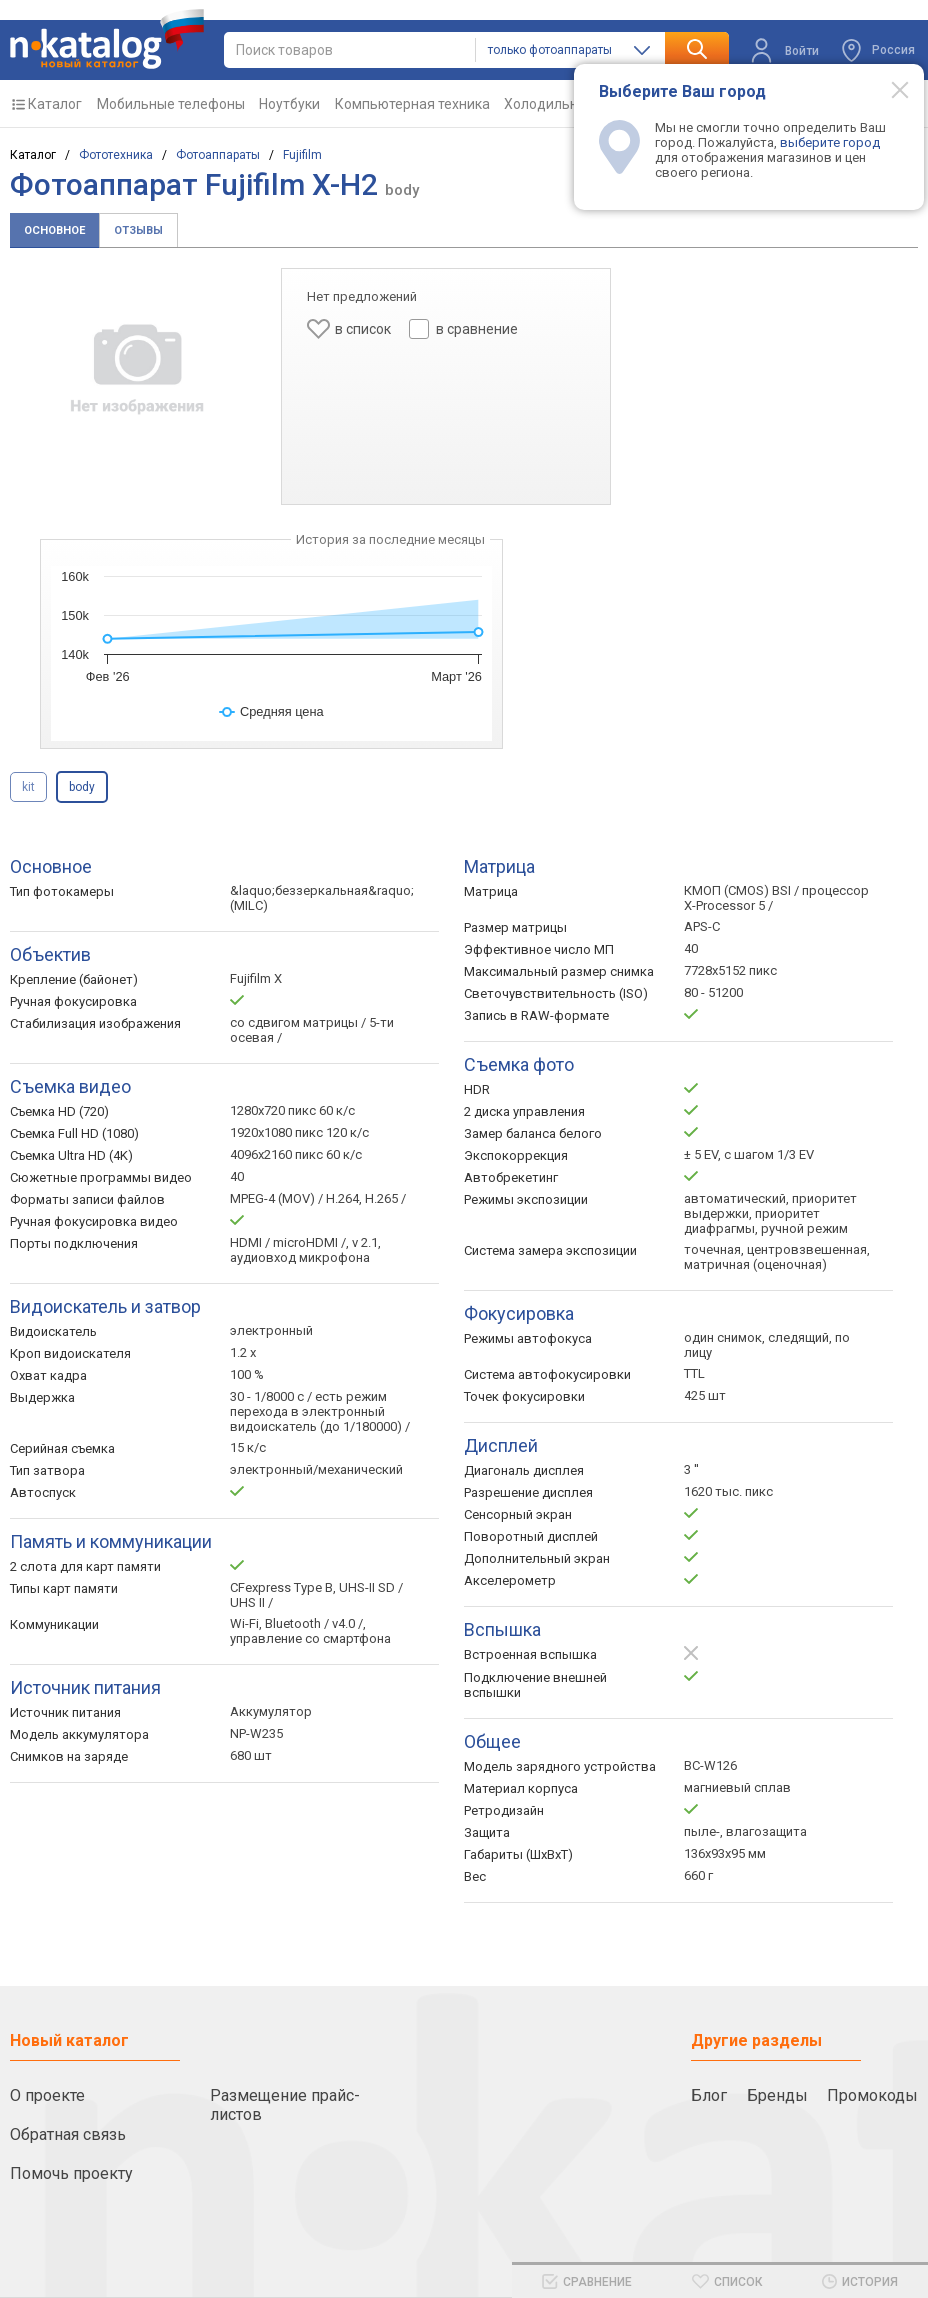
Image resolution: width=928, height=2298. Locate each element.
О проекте (47, 2095)
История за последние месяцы (390, 539)
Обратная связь (68, 2134)
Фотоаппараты (218, 155)
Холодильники (552, 104)
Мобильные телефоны (171, 104)
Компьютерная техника (412, 104)
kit (28, 787)
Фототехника (116, 155)
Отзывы (138, 230)
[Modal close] (889, 89)
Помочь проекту (71, 2173)
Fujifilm (302, 155)
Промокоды (872, 2095)
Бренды (777, 2095)
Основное (54, 230)
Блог (709, 2095)
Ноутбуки (289, 104)
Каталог (55, 104)
